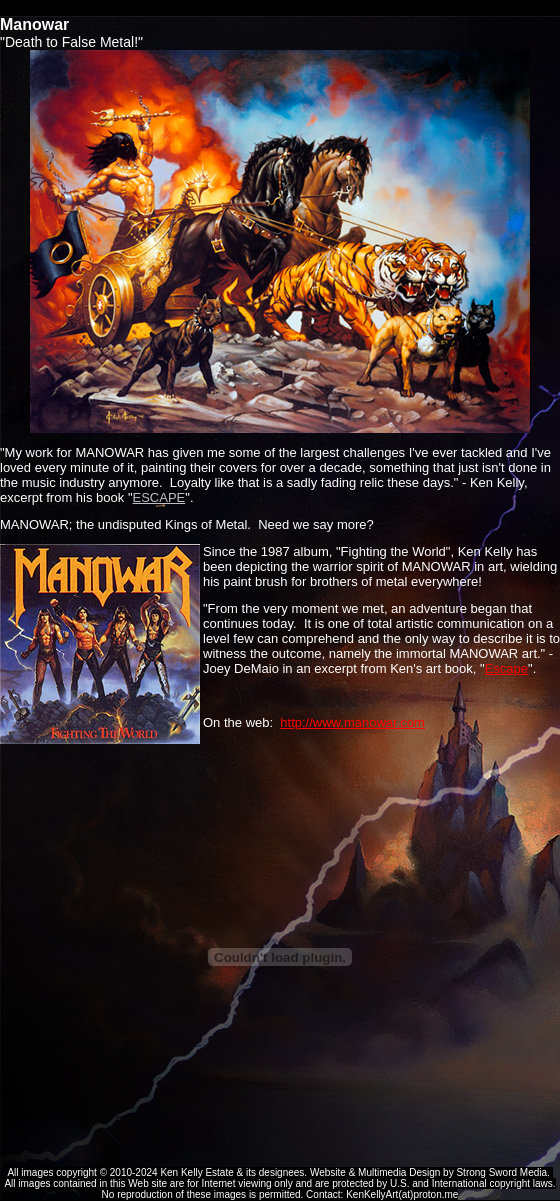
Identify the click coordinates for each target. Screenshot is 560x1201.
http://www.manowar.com (352, 722)
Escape (506, 668)
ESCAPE (159, 497)
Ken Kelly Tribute (280, 8)
